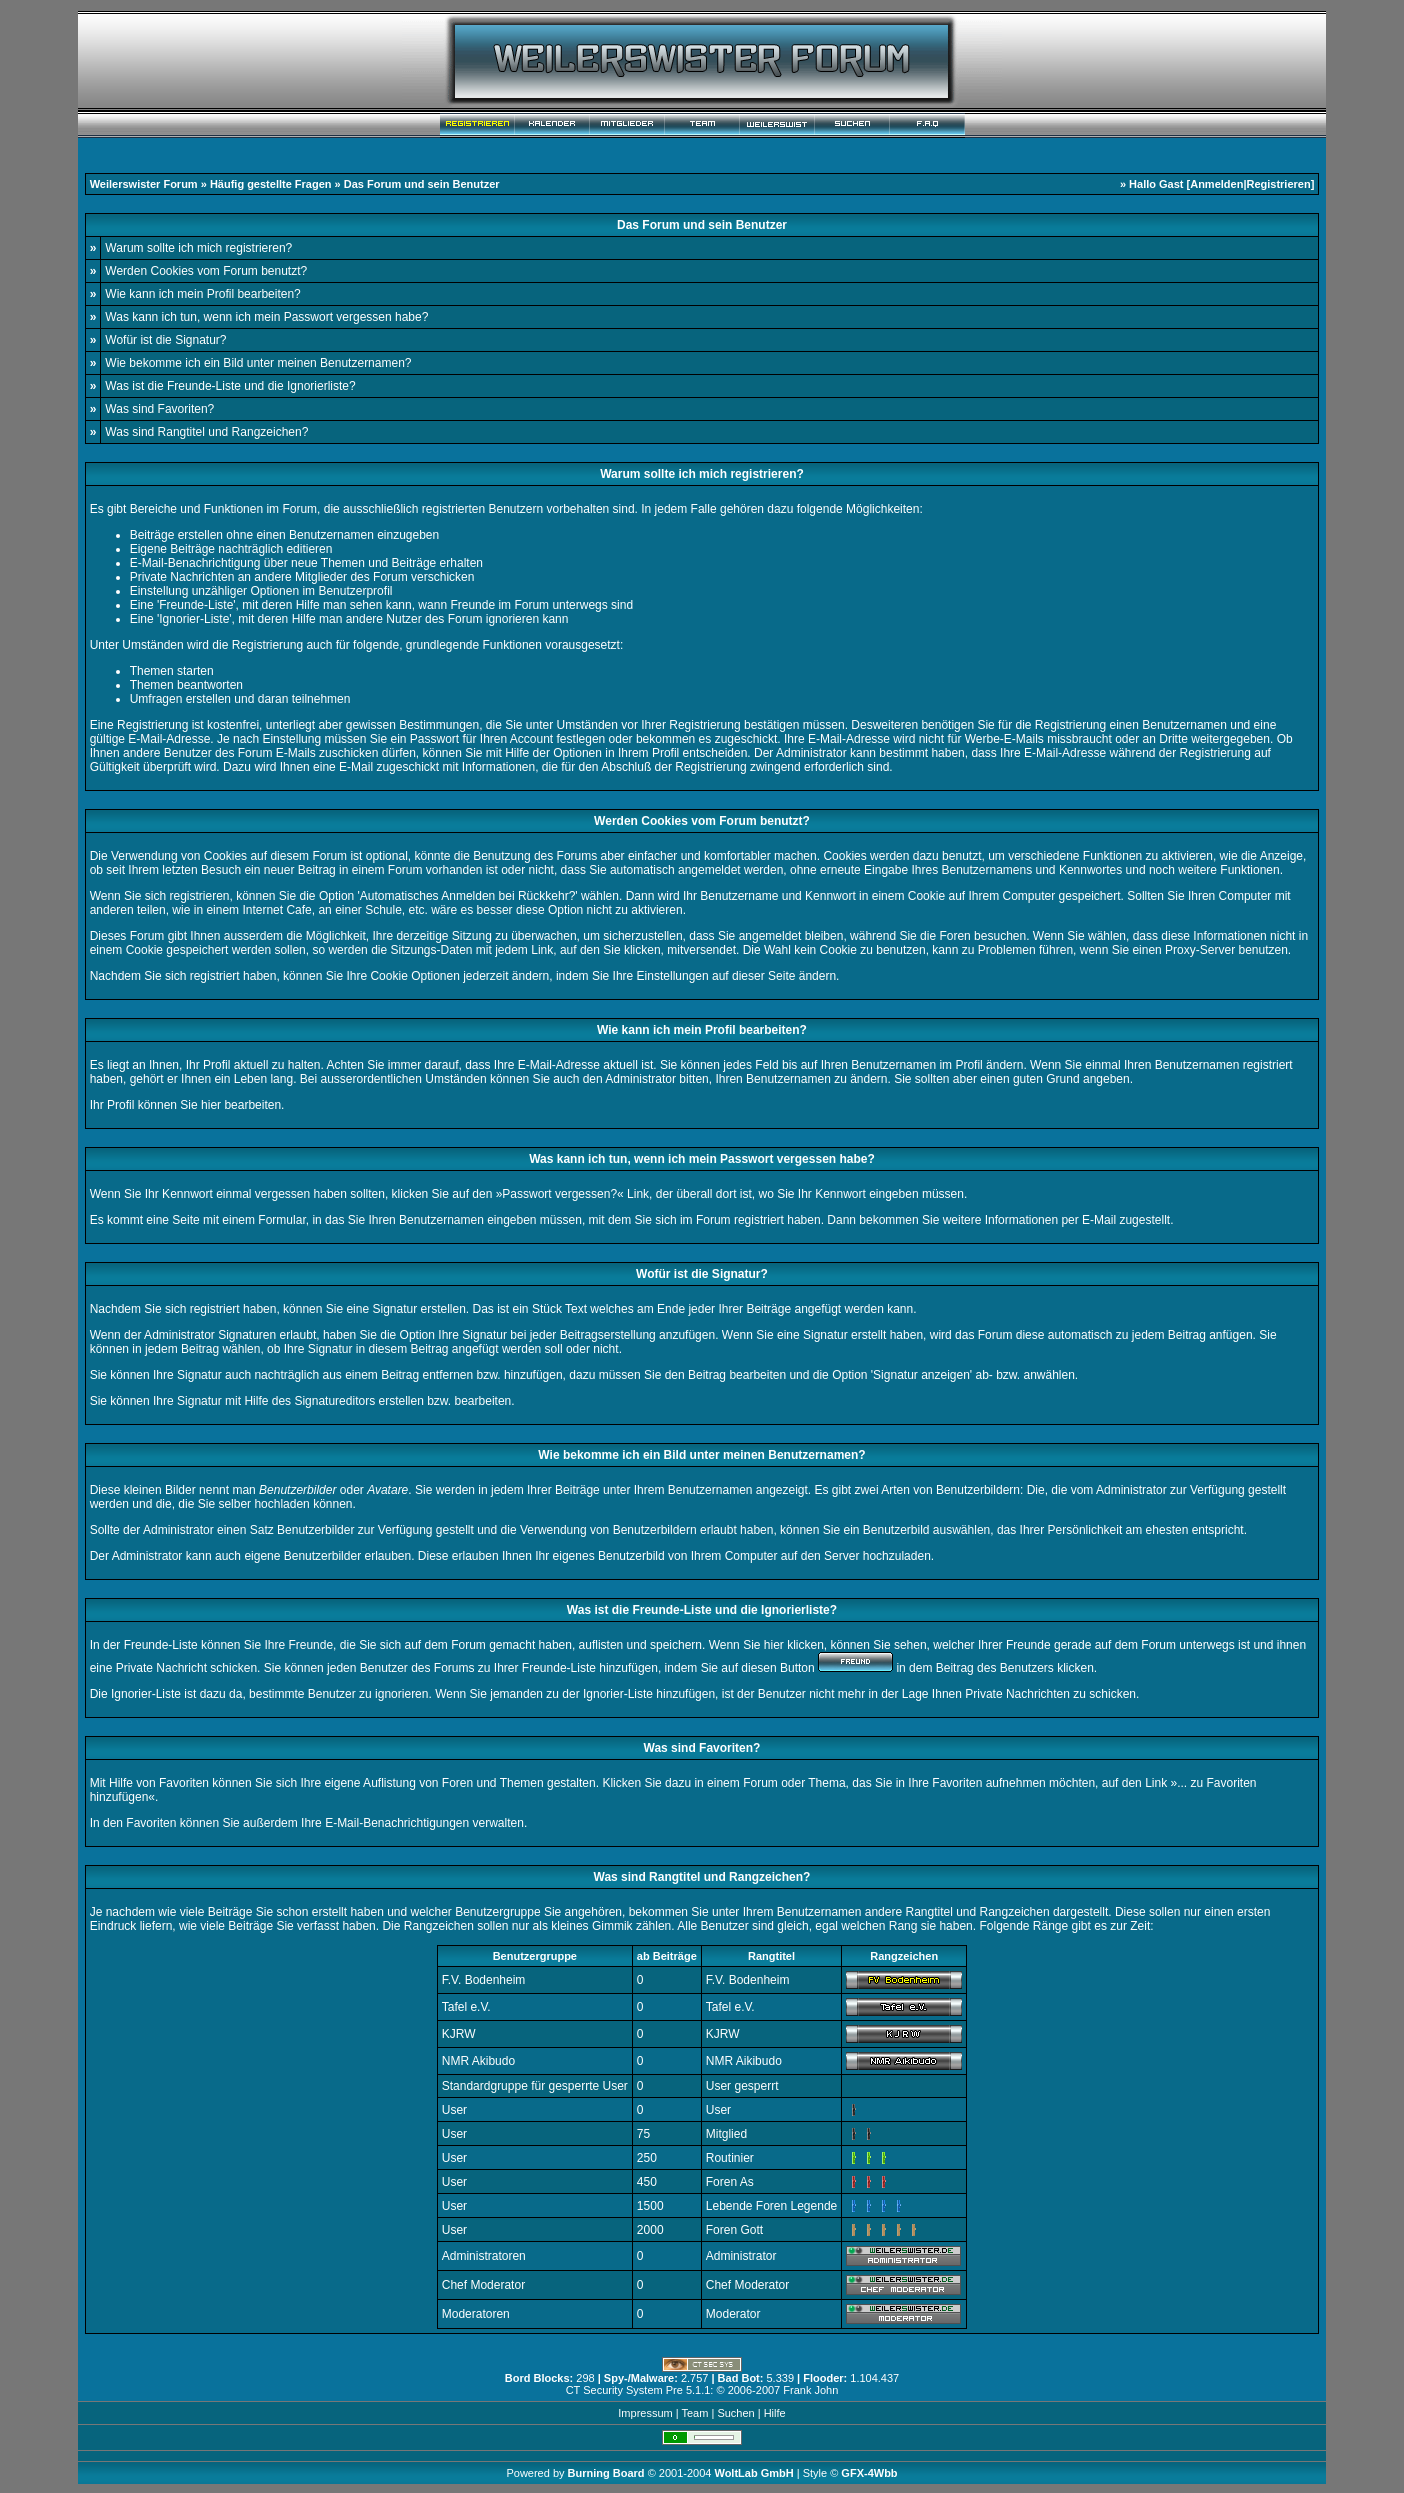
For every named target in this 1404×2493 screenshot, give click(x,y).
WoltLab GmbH (753, 2473)
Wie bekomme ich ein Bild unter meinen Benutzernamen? (258, 363)
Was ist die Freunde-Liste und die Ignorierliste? (230, 386)
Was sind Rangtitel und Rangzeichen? (206, 432)
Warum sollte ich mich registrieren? (198, 248)
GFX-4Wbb (869, 2473)
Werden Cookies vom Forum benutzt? (206, 271)
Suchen (735, 2413)
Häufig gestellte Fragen (271, 184)
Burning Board (608, 2473)
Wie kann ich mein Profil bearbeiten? (202, 294)
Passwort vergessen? (559, 1194)
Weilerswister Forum (144, 184)
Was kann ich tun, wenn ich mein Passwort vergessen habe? (266, 317)
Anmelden (1216, 184)
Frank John (810, 2390)
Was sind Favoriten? (159, 409)
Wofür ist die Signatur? (165, 340)
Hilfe (775, 2413)
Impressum (645, 2413)
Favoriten (151, 1823)
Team (694, 2413)
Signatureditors (334, 1401)
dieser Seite (763, 976)
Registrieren (1278, 184)
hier (211, 1105)
